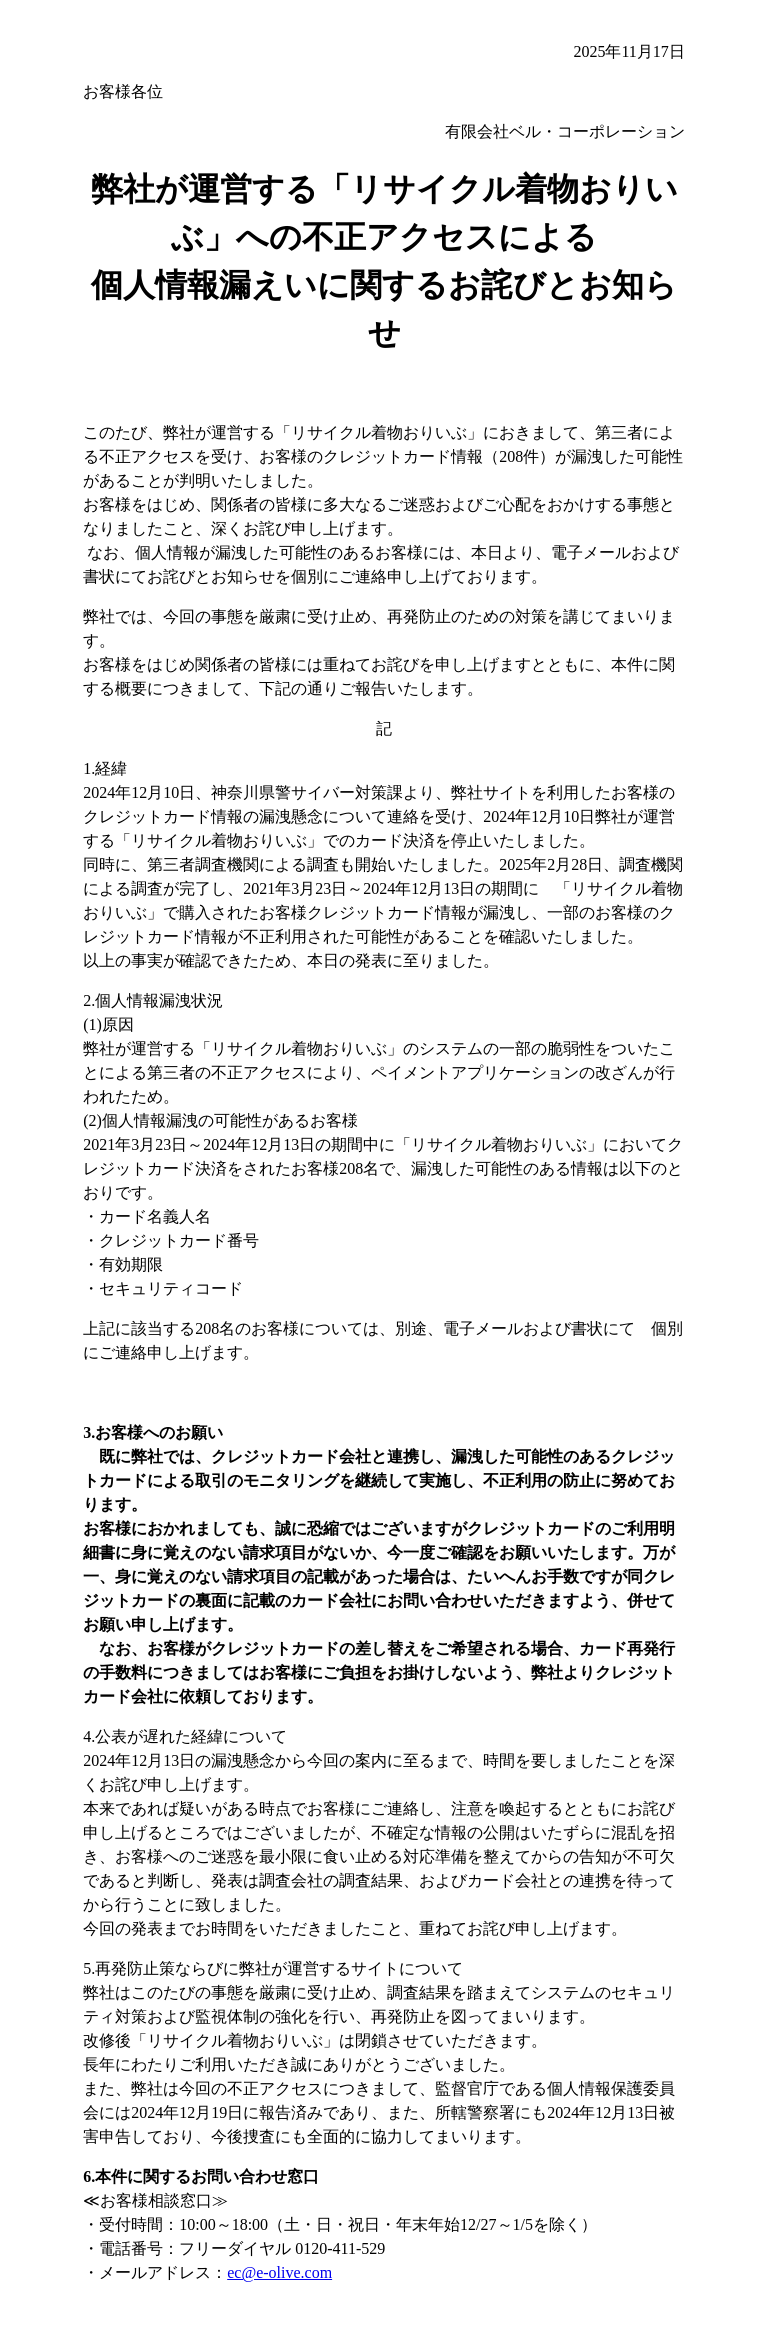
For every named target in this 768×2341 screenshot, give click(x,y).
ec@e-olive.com (279, 2272)
